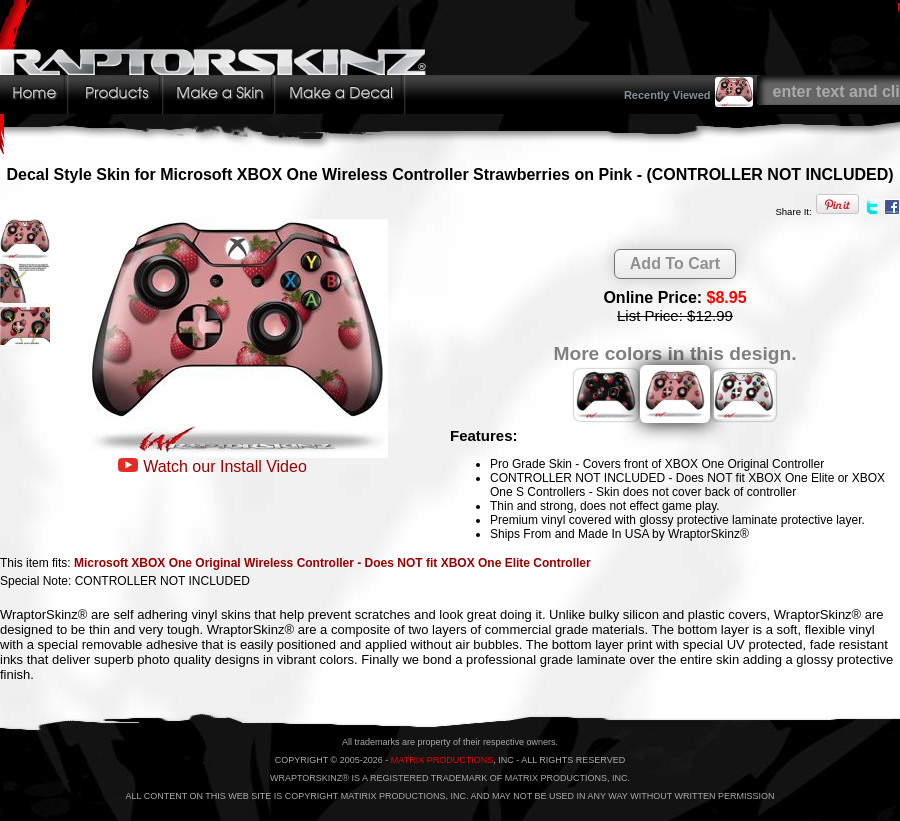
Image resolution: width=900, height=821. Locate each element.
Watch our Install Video (225, 466)
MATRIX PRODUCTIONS (442, 760)
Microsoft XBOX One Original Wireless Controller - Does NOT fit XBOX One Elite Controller (332, 563)
